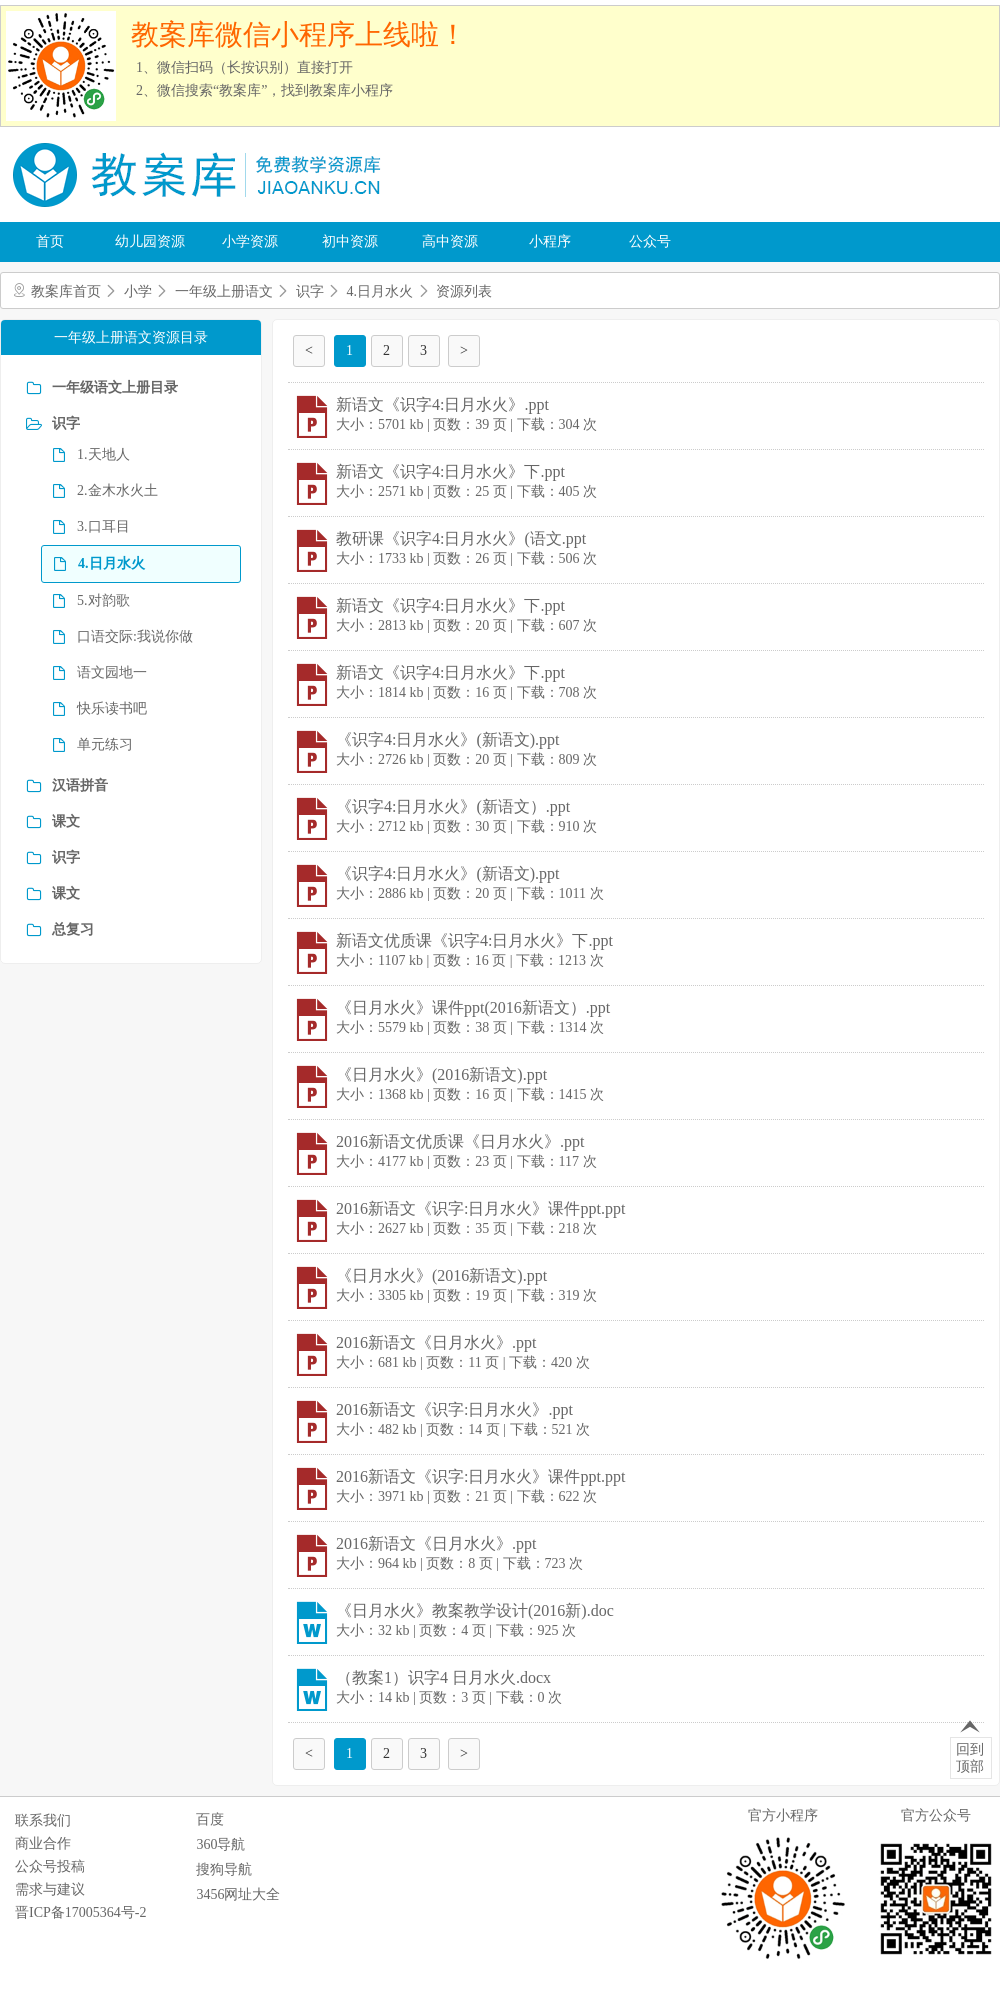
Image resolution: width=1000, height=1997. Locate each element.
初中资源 (350, 241)
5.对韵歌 (103, 600)
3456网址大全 (238, 1894)
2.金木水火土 (117, 490)
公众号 (650, 241)
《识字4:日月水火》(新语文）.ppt (453, 806)
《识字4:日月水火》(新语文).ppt (448, 739)
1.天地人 (103, 454)
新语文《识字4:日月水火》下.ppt (450, 471)
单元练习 (105, 744)
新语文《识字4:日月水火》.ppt (442, 404)
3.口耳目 (103, 526)
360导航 (220, 1844)
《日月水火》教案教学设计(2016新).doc (475, 1610)
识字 (310, 291)
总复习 (73, 929)
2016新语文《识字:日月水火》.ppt (454, 1409)
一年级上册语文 (224, 291)
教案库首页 (66, 291)
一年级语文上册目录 (115, 387)
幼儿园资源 (150, 241)
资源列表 (464, 291)
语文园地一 (112, 672)
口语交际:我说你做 (135, 636)
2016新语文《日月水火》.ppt (436, 1342)
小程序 (550, 241)
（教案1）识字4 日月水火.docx (443, 1677)
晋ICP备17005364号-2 (80, 1912)
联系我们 (43, 1820)
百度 (210, 1819)
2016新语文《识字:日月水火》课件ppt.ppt (480, 1208)
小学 (138, 291)
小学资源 (250, 241)
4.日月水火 (380, 291)
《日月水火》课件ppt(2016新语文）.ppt (473, 1007)
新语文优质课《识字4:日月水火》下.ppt (474, 940)
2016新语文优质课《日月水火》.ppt (460, 1141)
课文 (66, 821)
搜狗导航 (224, 1869)
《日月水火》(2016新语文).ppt (441, 1074)
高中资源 (450, 241)
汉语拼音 (80, 785)
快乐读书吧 (112, 708)
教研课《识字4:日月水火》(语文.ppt (461, 538)
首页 (50, 241)
